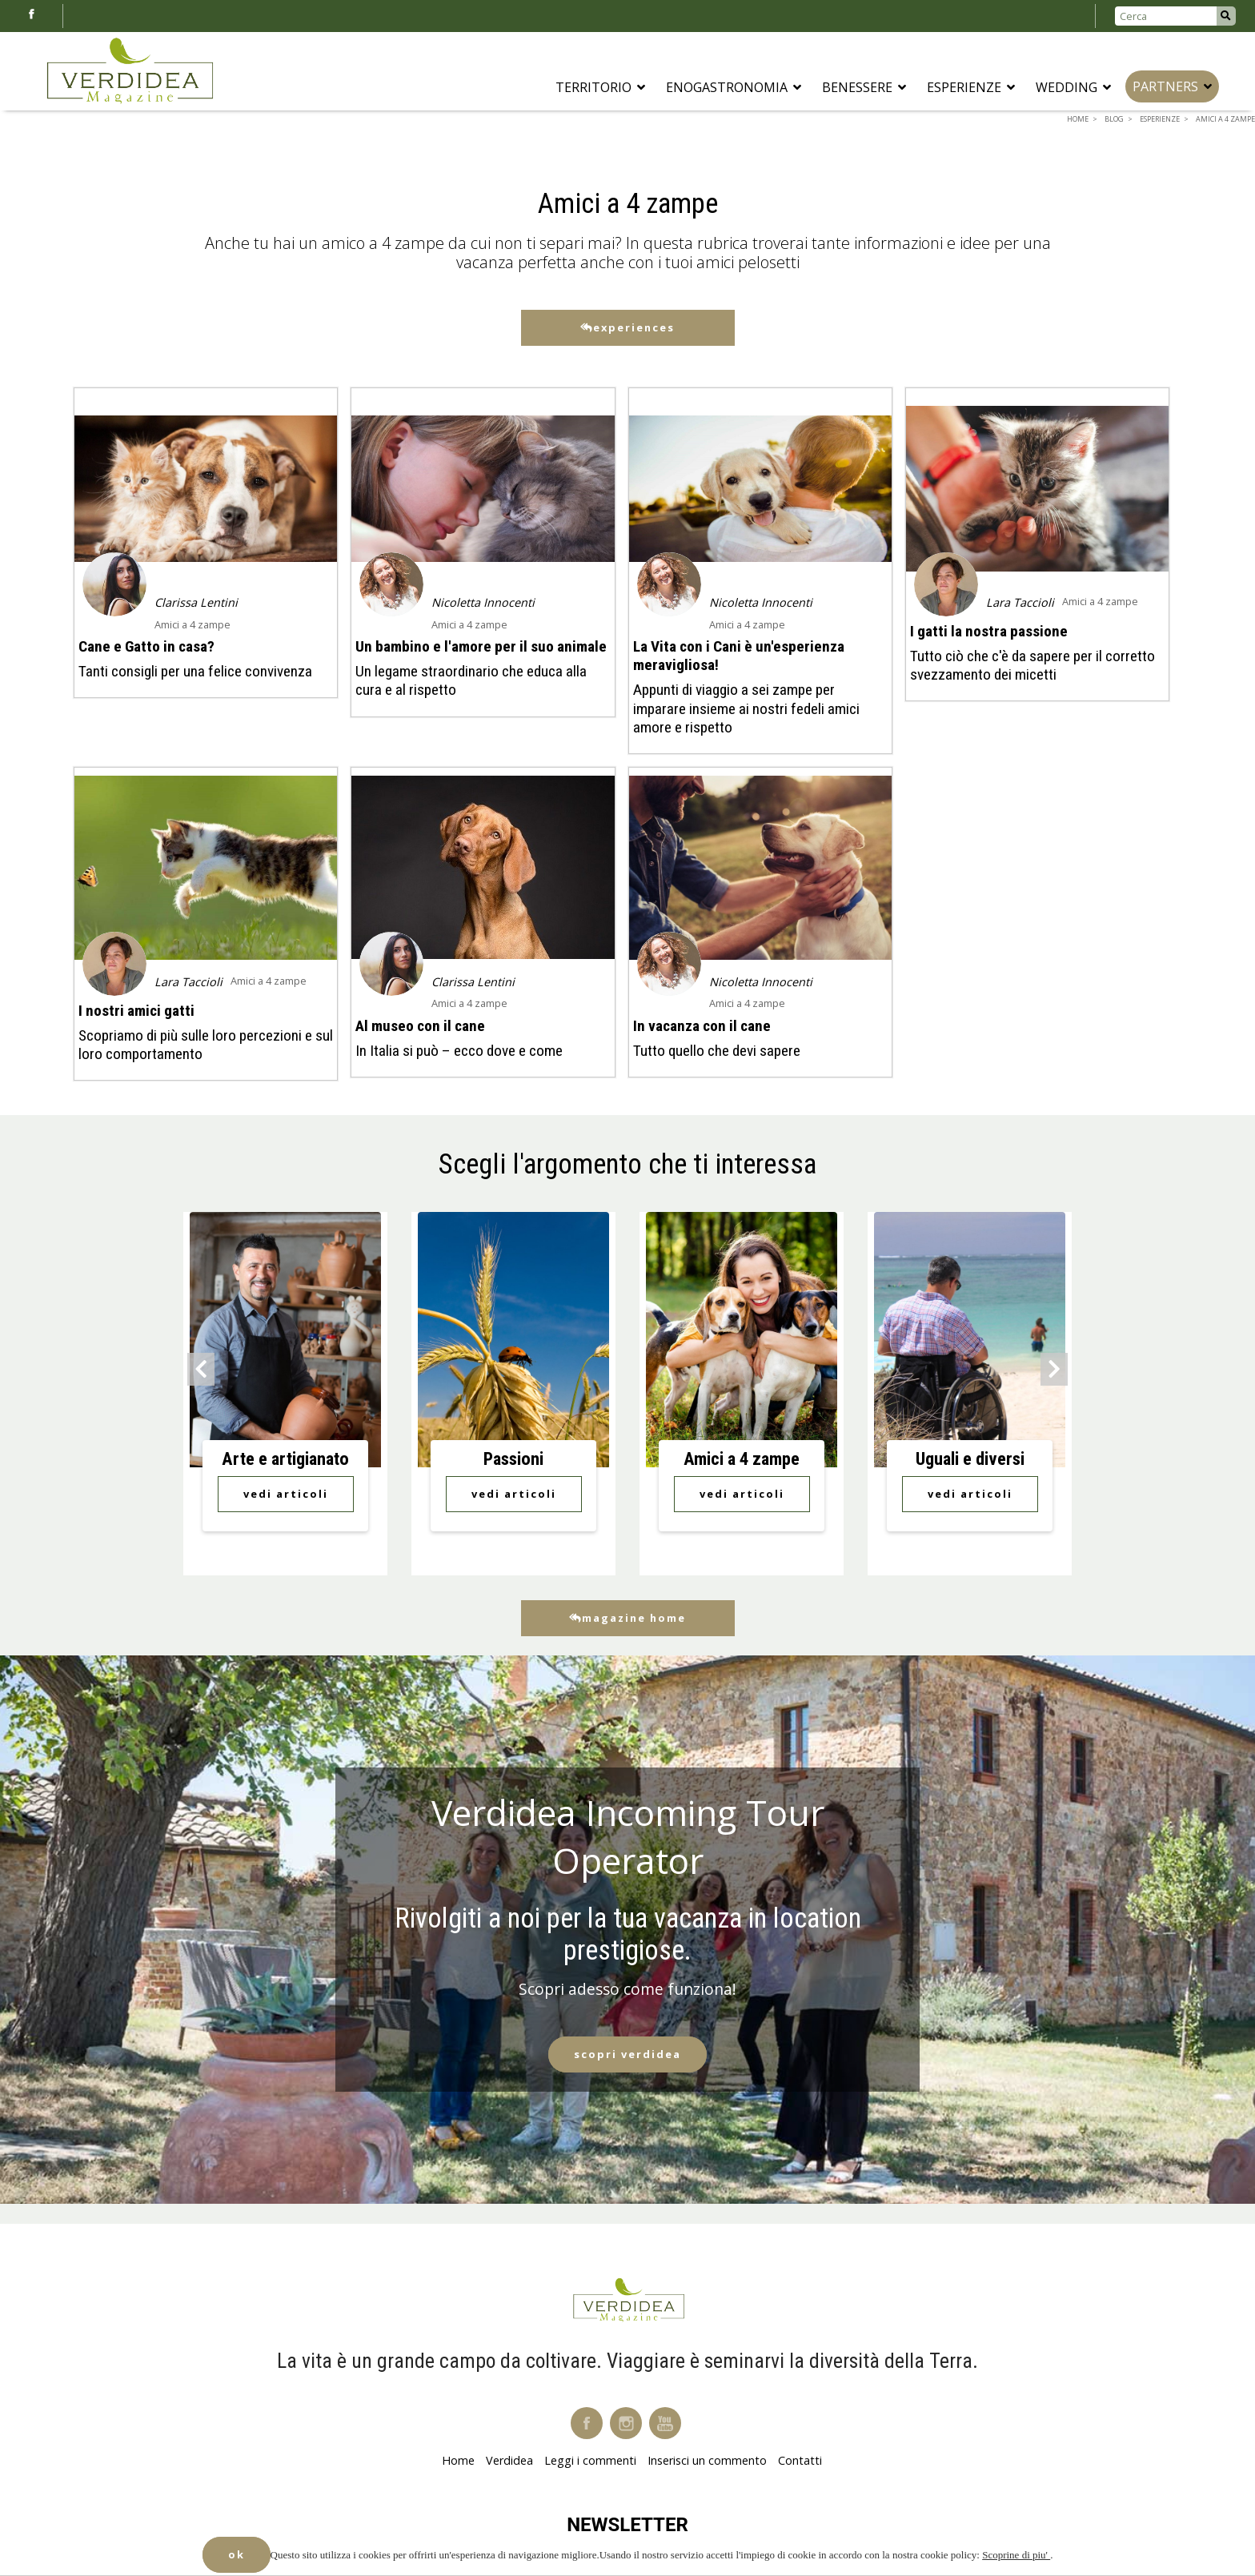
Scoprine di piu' (1016, 2555)
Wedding (1073, 87)
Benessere (864, 87)
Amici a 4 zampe (192, 624)
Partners (1172, 86)
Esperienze (971, 87)
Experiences (627, 327)
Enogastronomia (733, 87)
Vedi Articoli (285, 1494)
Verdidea (509, 2460)
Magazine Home (627, 1618)
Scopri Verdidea (627, 2054)
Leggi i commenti (590, 2460)
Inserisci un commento (707, 2460)
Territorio (600, 87)
